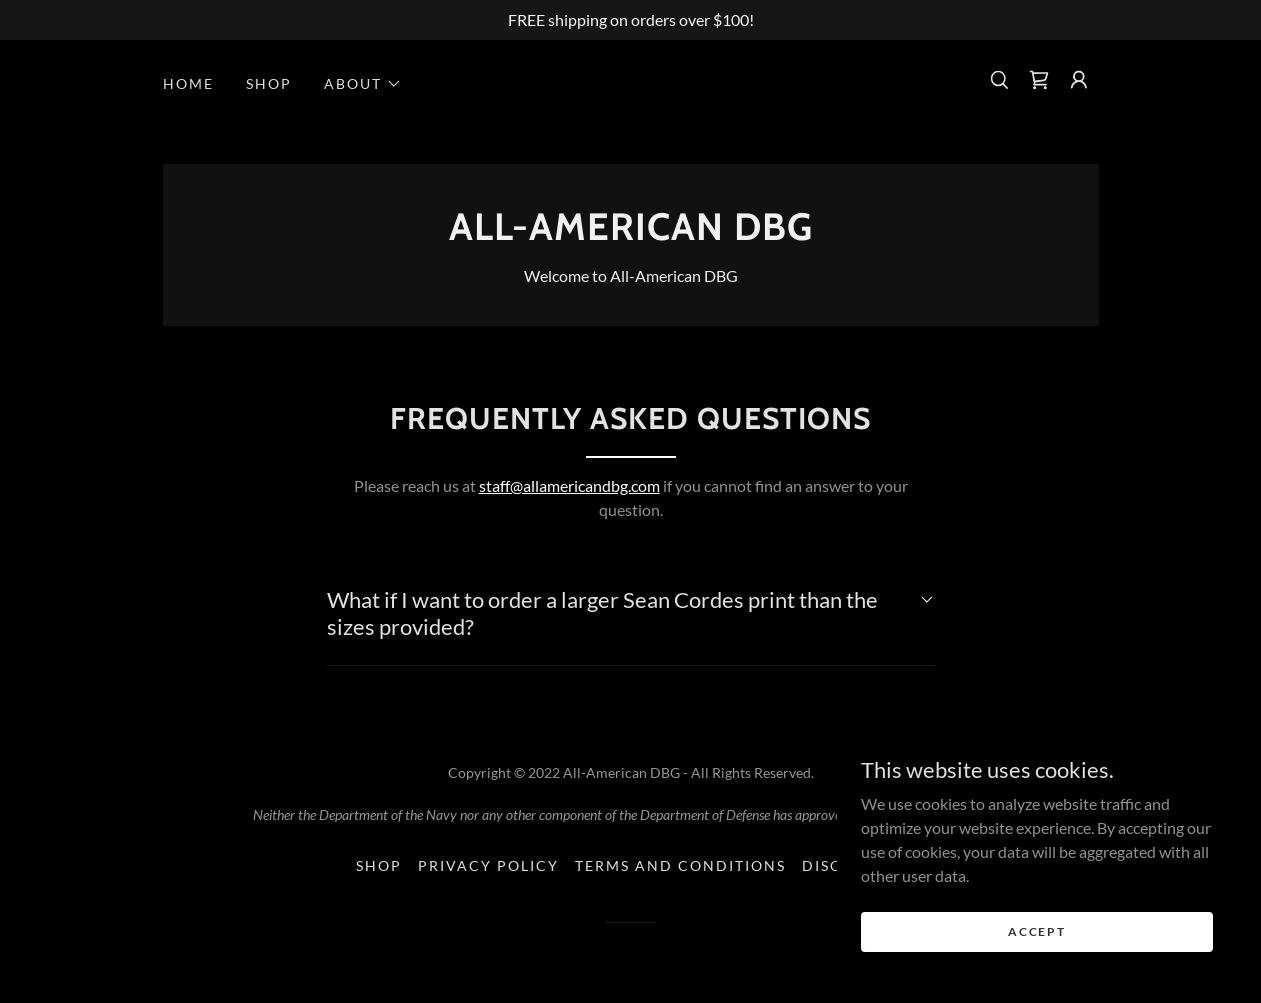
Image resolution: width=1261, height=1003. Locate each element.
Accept (1036, 931)
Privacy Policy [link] (488, 865)
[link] (1039, 80)
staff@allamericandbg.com (569, 485)
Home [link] (188, 83)
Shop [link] (269, 83)
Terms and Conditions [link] (680, 865)
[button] (363, 84)
